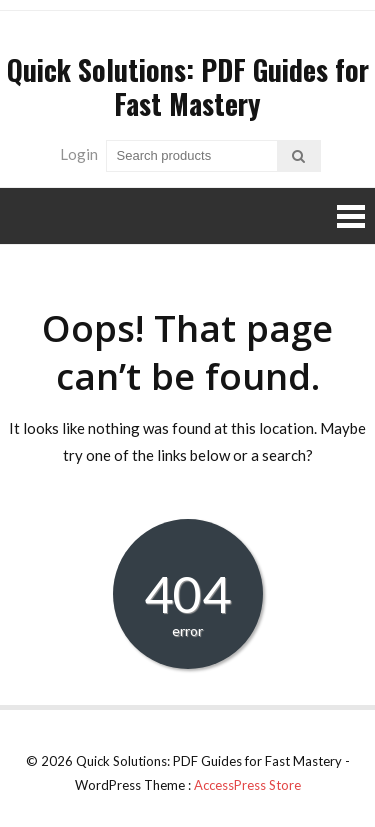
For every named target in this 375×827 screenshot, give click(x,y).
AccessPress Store (247, 785)
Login (79, 154)
